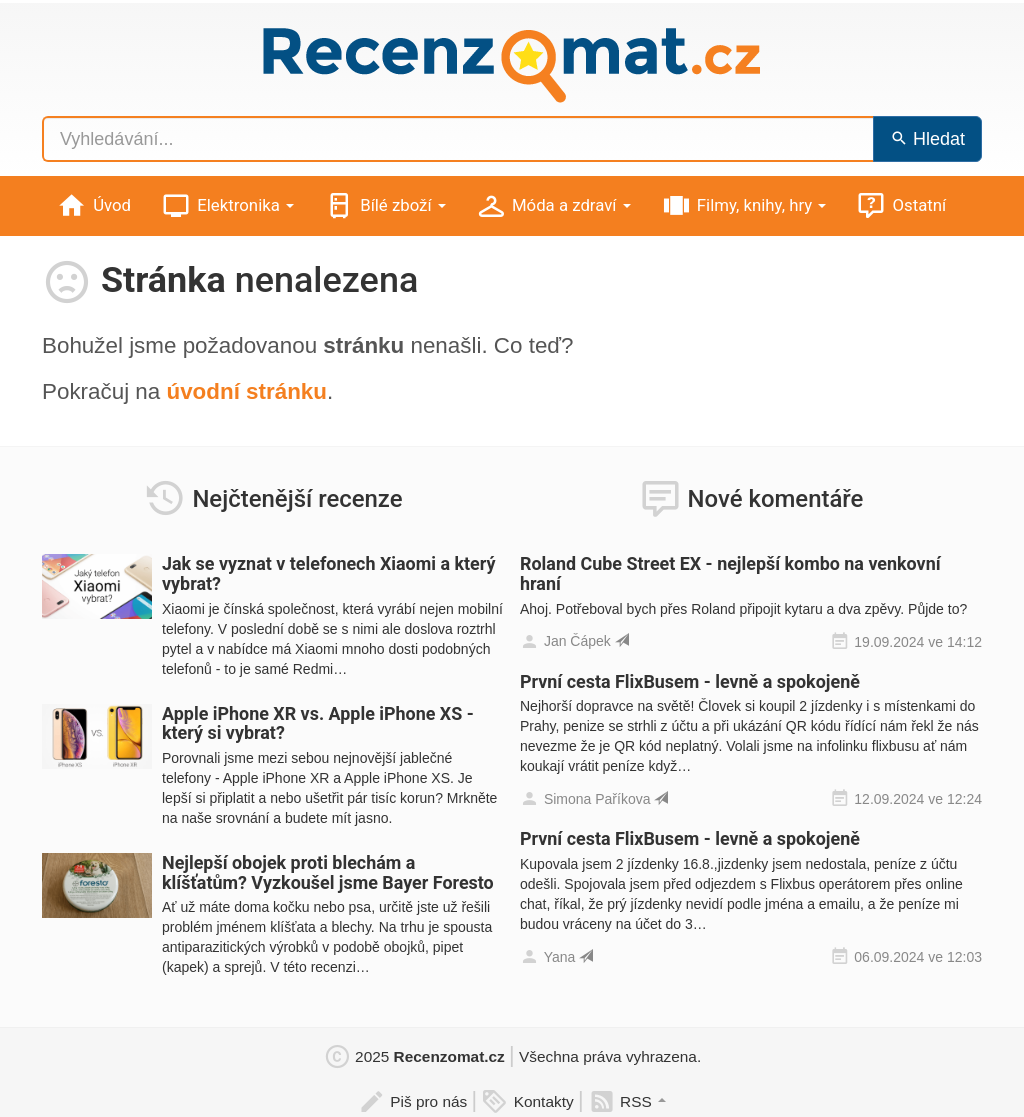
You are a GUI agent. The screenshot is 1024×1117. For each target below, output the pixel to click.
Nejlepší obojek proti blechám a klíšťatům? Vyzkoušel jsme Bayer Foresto (328, 872)
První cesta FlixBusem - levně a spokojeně (690, 681)
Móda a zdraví (553, 206)
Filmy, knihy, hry (744, 206)
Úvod (94, 206)
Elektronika (227, 206)
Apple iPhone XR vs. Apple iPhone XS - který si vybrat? (318, 723)
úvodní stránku (246, 391)
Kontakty (527, 1101)
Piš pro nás (412, 1101)
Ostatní (901, 206)
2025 (414, 1056)
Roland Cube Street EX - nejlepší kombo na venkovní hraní (730, 573)
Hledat (927, 139)
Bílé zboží (385, 206)
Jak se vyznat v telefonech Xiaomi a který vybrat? (328, 573)
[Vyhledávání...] (458, 139)
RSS (627, 1101)
